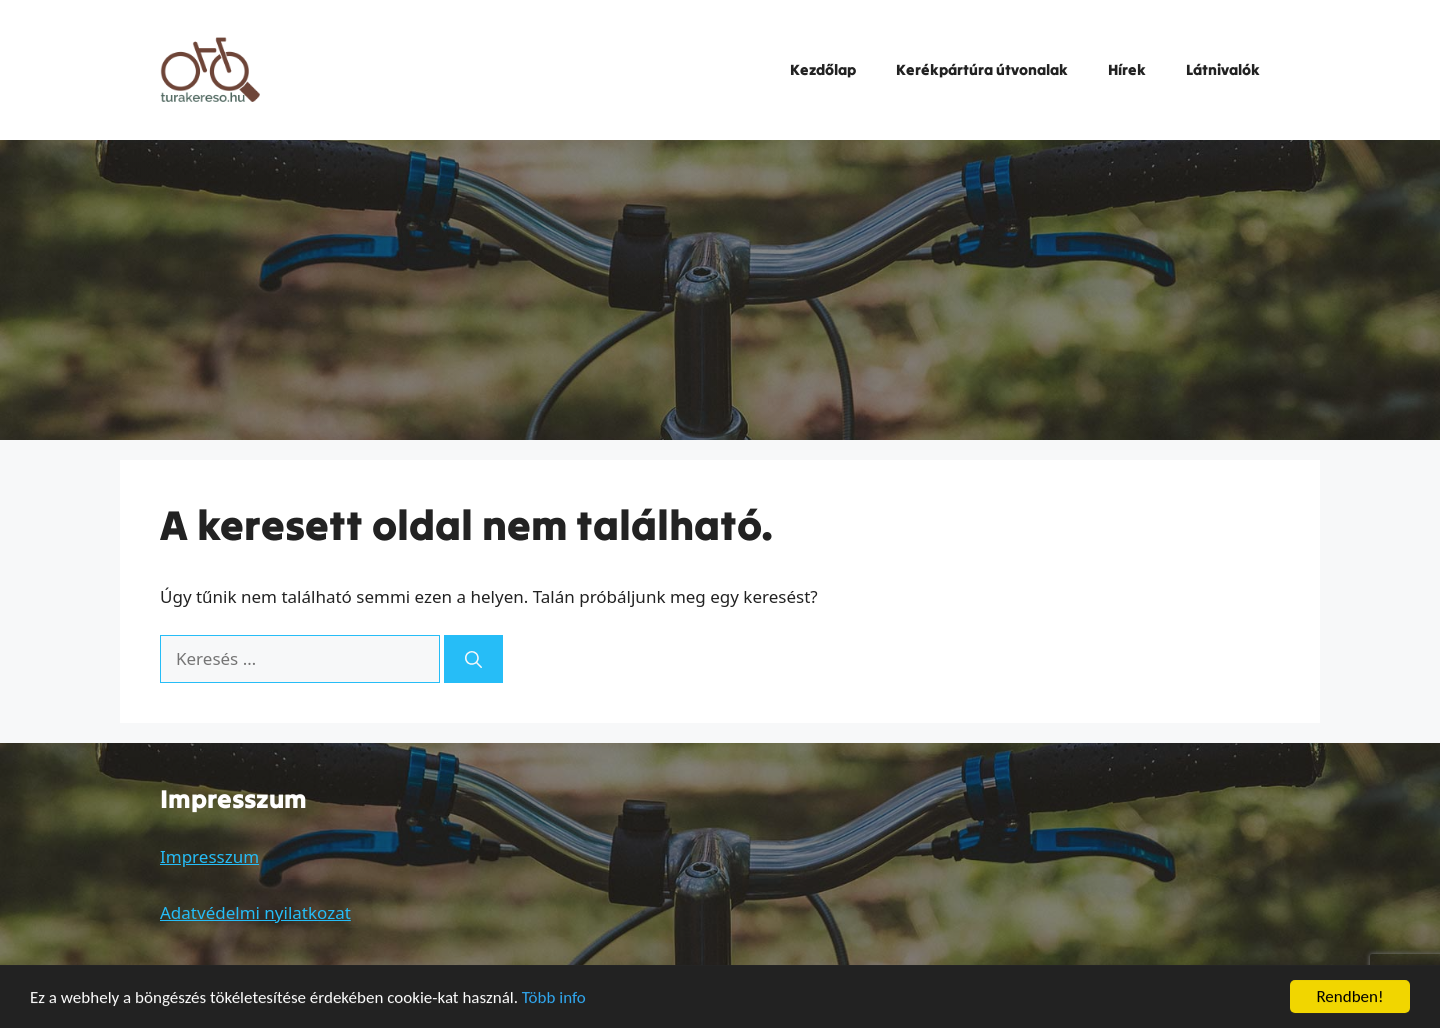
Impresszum (209, 856)
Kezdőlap (823, 69)
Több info (554, 998)
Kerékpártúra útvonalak (982, 69)
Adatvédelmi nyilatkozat (255, 912)
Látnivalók (1223, 69)
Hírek (1127, 69)
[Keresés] (473, 659)
